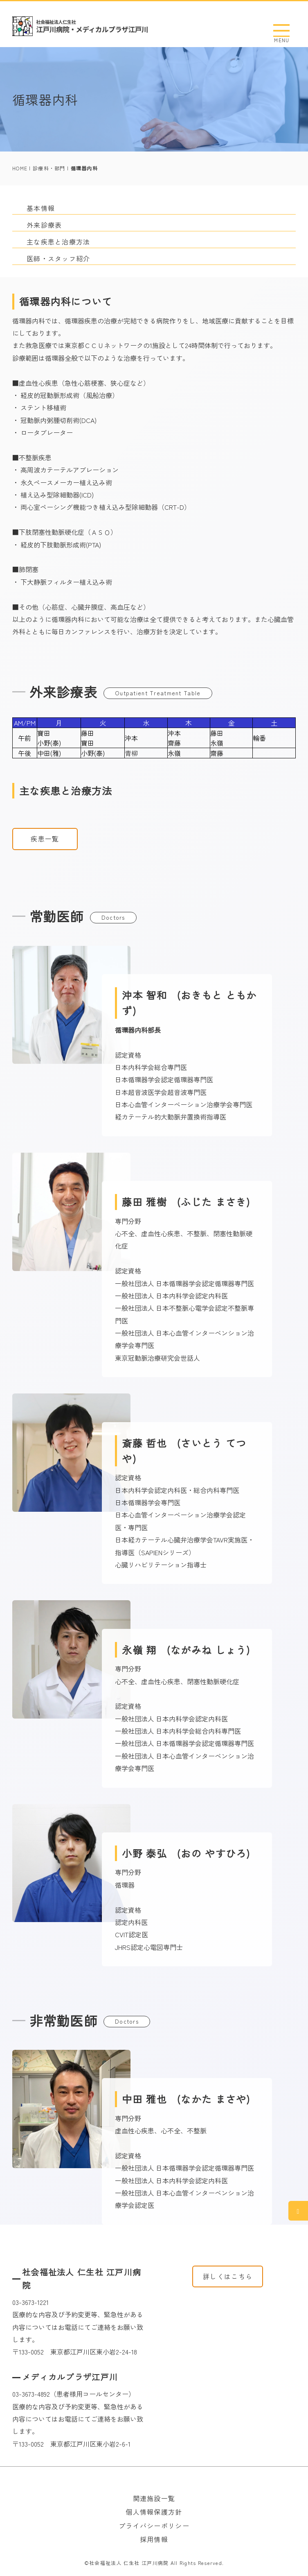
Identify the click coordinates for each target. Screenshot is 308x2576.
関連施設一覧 (154, 2498)
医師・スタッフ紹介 (58, 258)
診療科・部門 (49, 168)
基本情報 (41, 208)
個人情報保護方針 (154, 2512)
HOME (19, 168)
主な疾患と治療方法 (58, 242)
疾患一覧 (45, 839)
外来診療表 (44, 225)
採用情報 (154, 2539)
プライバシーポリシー (154, 2526)
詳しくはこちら (227, 2276)
